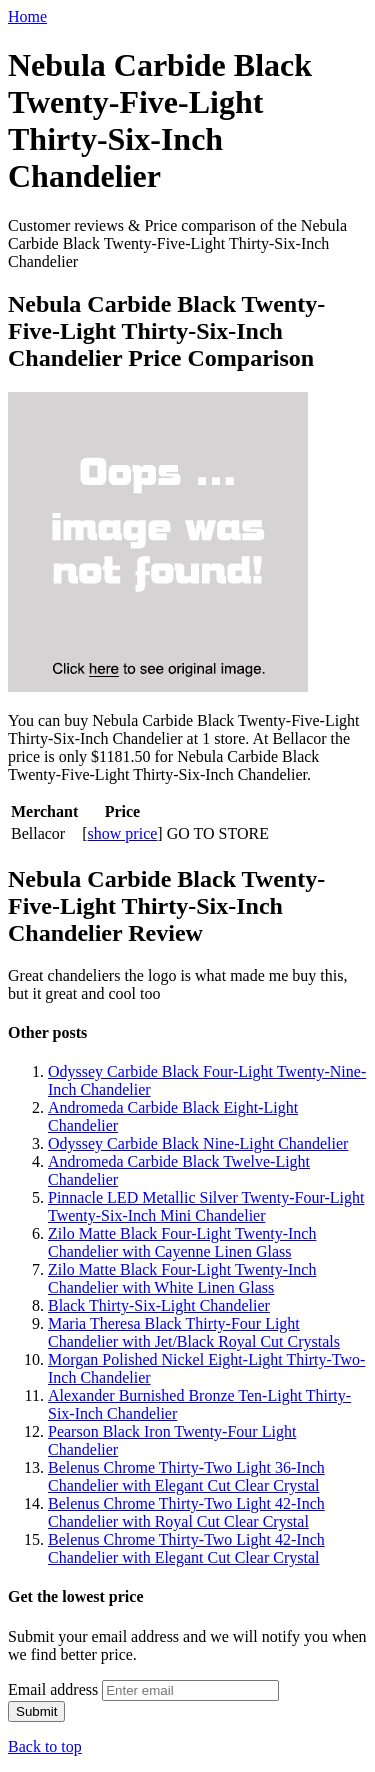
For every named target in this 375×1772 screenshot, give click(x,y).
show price (123, 833)
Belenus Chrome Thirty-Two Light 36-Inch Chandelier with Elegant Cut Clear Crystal (186, 1476)
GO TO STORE (218, 833)
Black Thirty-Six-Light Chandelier (159, 1305)
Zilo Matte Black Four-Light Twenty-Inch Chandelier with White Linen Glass (182, 1278)
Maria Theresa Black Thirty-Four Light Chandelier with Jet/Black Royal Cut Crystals (194, 1332)
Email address (53, 1689)
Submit (36, 1711)
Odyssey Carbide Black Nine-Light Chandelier (198, 1143)
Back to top (45, 1746)
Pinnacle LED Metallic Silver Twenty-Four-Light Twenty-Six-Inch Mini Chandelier (206, 1206)
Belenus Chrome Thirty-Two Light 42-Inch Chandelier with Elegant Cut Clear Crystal (186, 1548)
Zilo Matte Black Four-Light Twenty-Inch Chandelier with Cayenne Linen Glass (182, 1242)
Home (27, 16)
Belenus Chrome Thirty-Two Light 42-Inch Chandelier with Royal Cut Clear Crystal (186, 1512)
